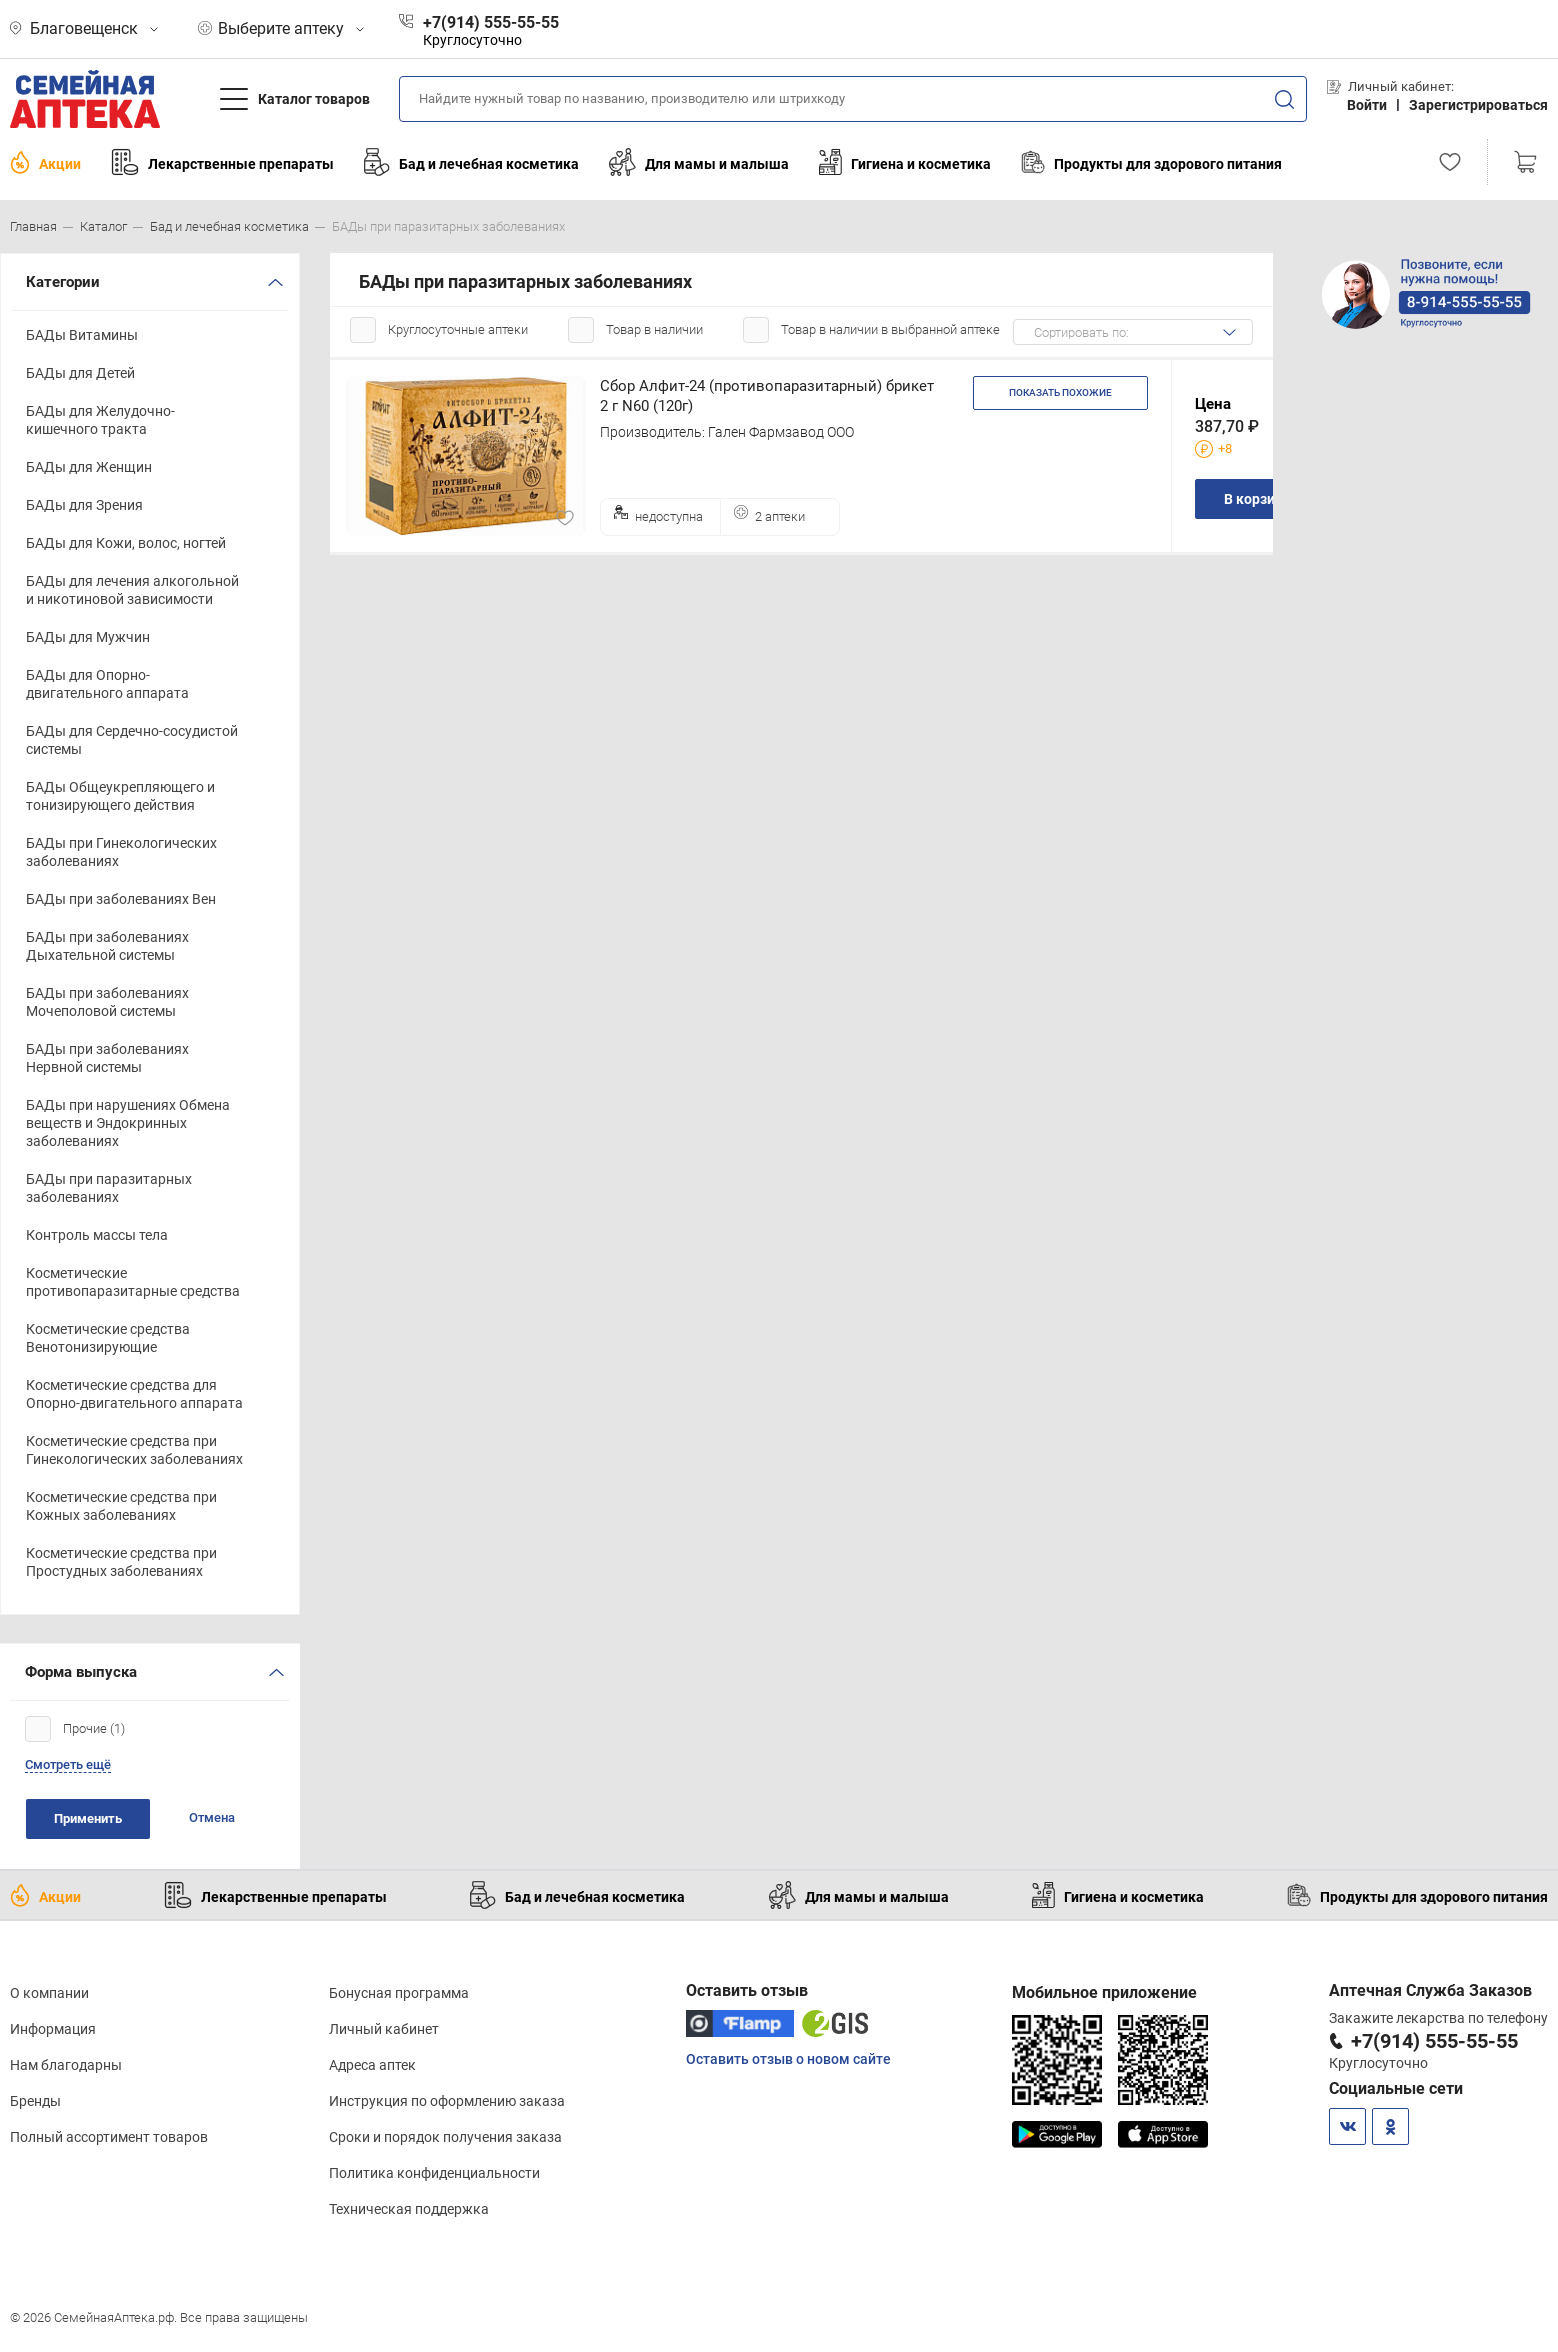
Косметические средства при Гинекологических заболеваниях (134, 1450)
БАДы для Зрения (84, 505)
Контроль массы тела (97, 1235)
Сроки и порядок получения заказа (445, 2137)
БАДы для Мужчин (88, 637)
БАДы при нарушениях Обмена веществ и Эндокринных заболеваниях (128, 1123)
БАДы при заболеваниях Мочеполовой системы (107, 1002)
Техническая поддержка (409, 2209)
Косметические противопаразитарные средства (133, 1282)
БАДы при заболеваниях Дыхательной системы (107, 946)
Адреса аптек (372, 2065)
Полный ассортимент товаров (109, 2137)
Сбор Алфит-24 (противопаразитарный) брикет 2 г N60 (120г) (767, 396)
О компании (49, 1993)
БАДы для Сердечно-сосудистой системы (132, 740)
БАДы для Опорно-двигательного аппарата (107, 684)
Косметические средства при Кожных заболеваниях (121, 1506)
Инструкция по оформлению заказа (447, 2101)
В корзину (1257, 499)
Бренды (35, 2101)
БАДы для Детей (80, 373)
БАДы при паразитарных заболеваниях (109, 1188)
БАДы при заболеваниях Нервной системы (107, 1058)
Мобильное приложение (1104, 1992)
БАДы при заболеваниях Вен (121, 899)
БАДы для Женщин (89, 467)
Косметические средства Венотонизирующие (108, 1338)
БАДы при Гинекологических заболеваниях (121, 852)
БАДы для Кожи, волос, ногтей (126, 543)
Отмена (212, 1817)
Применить (88, 1818)
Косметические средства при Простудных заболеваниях (121, 1562)
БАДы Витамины (82, 335)
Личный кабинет (384, 2029)
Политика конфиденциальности (434, 2173)
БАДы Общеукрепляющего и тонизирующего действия (120, 796)
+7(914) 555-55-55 (1434, 2041)
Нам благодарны (66, 2065)
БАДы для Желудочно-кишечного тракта (100, 420)
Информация (53, 2029)
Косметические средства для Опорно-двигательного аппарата (134, 1394)
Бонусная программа (399, 1993)
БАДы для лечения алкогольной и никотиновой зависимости (132, 590)
